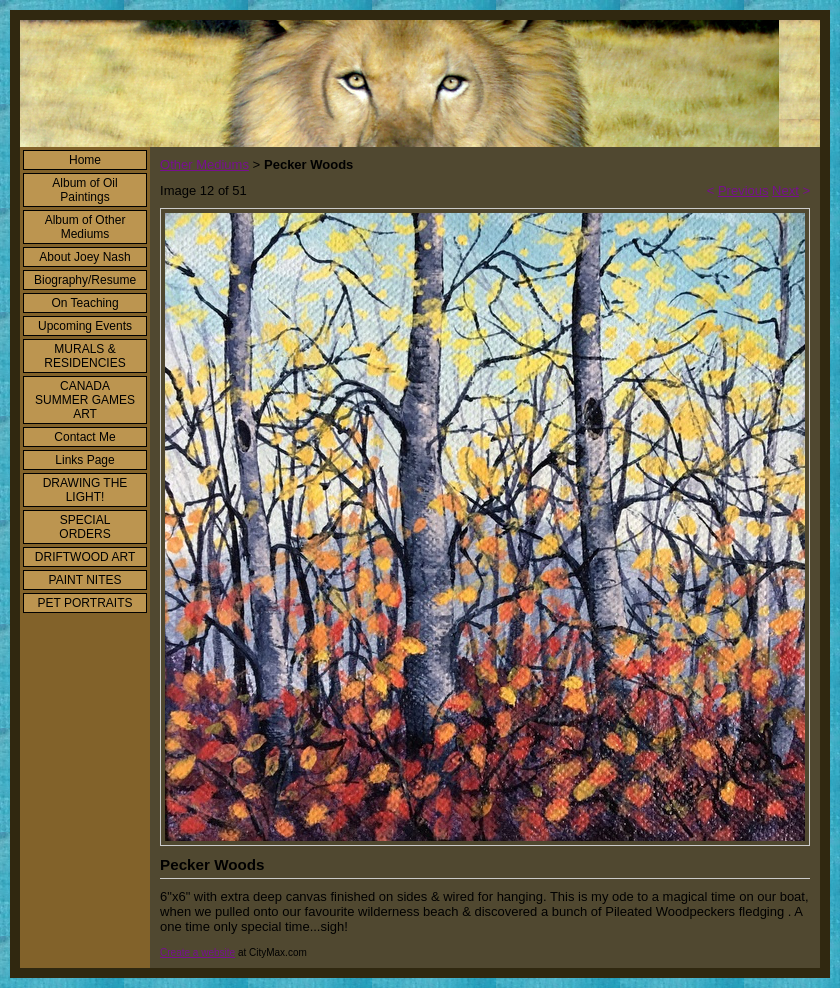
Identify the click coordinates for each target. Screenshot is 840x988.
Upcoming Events (85, 326)
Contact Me (84, 437)
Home (85, 160)
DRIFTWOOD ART (85, 557)
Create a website (197, 952)
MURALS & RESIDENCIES (84, 356)
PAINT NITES (85, 580)
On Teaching (84, 303)
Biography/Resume (85, 280)
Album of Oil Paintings (84, 190)
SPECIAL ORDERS (84, 527)
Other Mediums (204, 164)
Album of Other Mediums (85, 227)
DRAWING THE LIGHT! (85, 490)
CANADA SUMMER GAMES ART (85, 400)
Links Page (84, 460)
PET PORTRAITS (85, 603)
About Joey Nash (84, 257)
